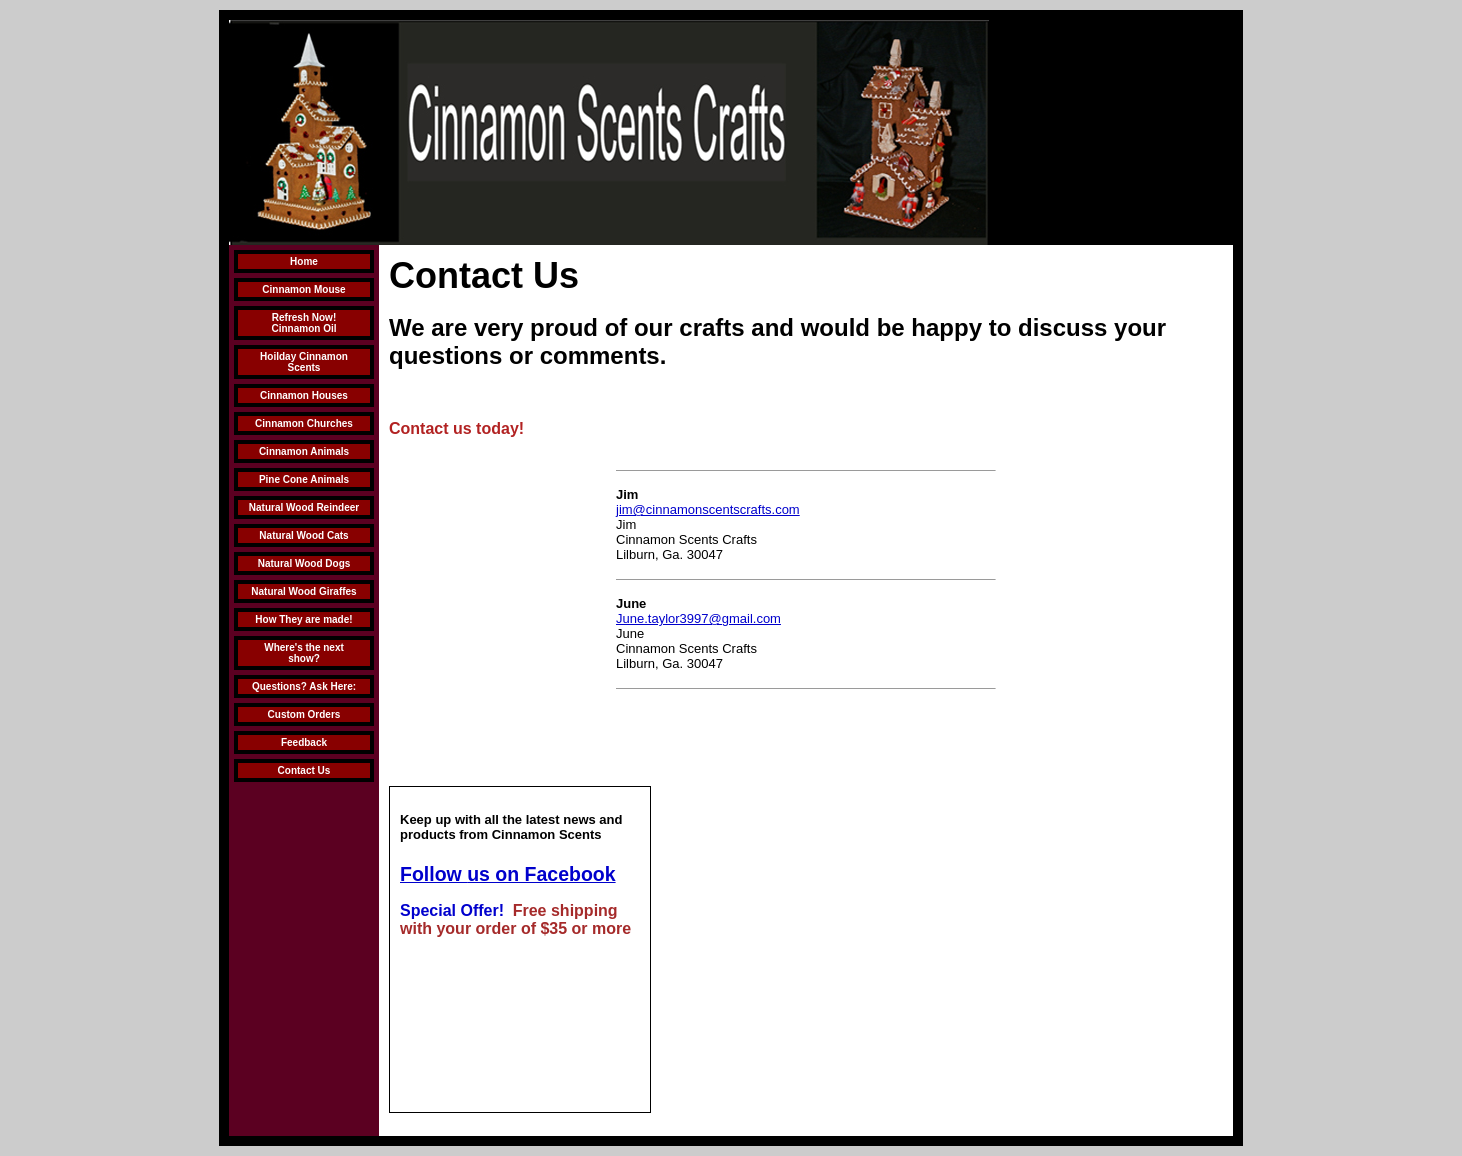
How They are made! (303, 619)
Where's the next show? (304, 653)
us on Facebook (541, 874)
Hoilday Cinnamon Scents (304, 362)
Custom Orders (304, 714)
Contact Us (304, 770)
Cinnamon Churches (304, 423)
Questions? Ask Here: (304, 686)
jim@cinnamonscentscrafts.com (708, 509)
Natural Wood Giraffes (303, 591)
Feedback (304, 742)
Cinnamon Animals (304, 451)
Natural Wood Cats (303, 535)
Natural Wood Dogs (304, 563)
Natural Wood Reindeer (304, 507)
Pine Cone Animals (304, 479)
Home (304, 261)
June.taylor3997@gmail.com (698, 618)
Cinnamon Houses (304, 395)
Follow (433, 874)
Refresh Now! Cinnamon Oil (304, 323)
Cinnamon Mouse (303, 289)
